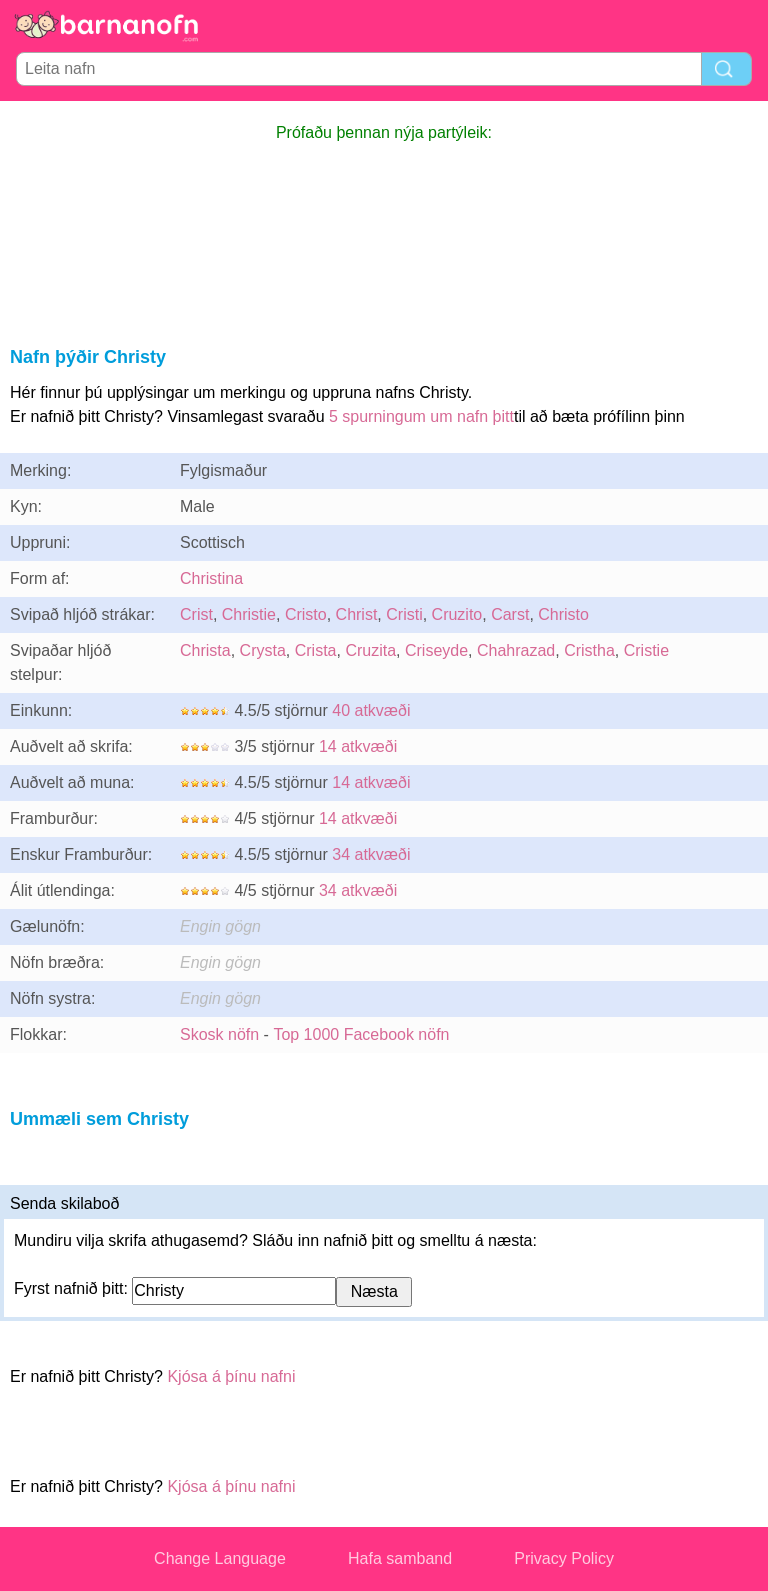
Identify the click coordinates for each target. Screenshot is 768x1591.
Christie (249, 614)
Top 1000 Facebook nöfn (361, 1034)
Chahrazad (516, 650)
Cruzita (370, 650)
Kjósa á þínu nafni (231, 1376)
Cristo (306, 614)
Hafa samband (400, 1558)
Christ (357, 614)
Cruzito (457, 614)
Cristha (589, 650)
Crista (316, 650)
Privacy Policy (564, 1558)
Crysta (263, 650)
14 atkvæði (358, 746)
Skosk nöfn (219, 1034)
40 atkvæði (371, 710)
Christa (205, 650)
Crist (196, 614)
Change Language (220, 1558)
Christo (563, 614)
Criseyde (436, 650)
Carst (510, 614)
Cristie (646, 650)
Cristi (404, 614)
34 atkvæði (371, 854)
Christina (211, 578)
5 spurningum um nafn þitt (421, 416)
